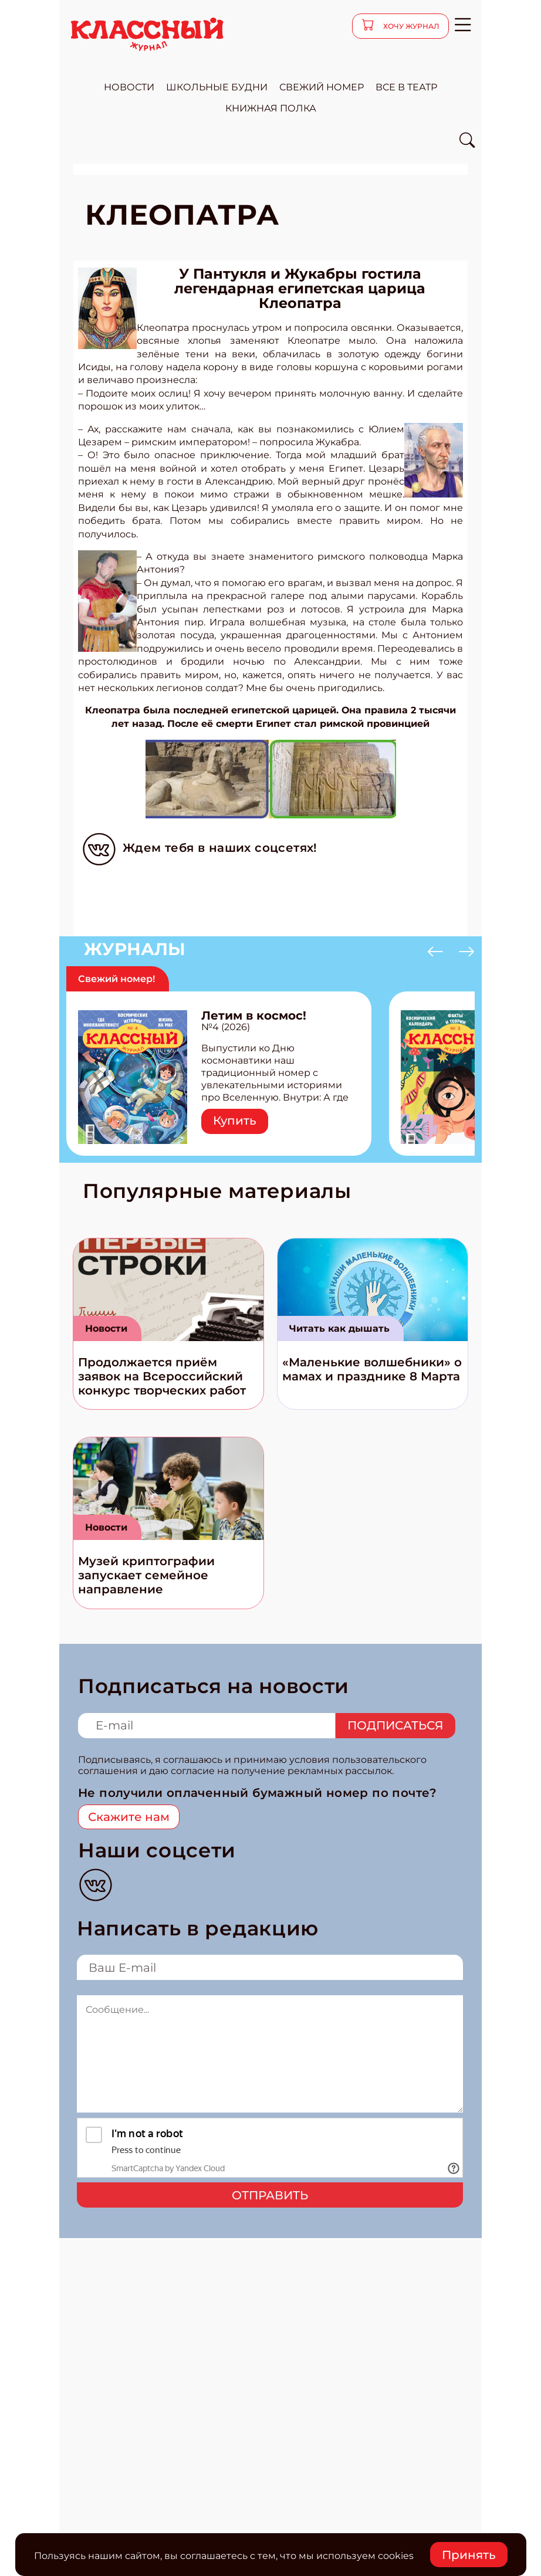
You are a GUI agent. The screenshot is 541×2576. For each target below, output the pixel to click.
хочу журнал (410, 26)
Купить (234, 1120)
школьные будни (217, 87)
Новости (106, 1328)
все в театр (406, 87)
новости (129, 87)
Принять (469, 2555)
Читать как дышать (339, 1328)
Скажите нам (129, 1817)
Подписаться (395, 1725)
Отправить (270, 2195)
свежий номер (321, 87)
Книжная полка (270, 108)
